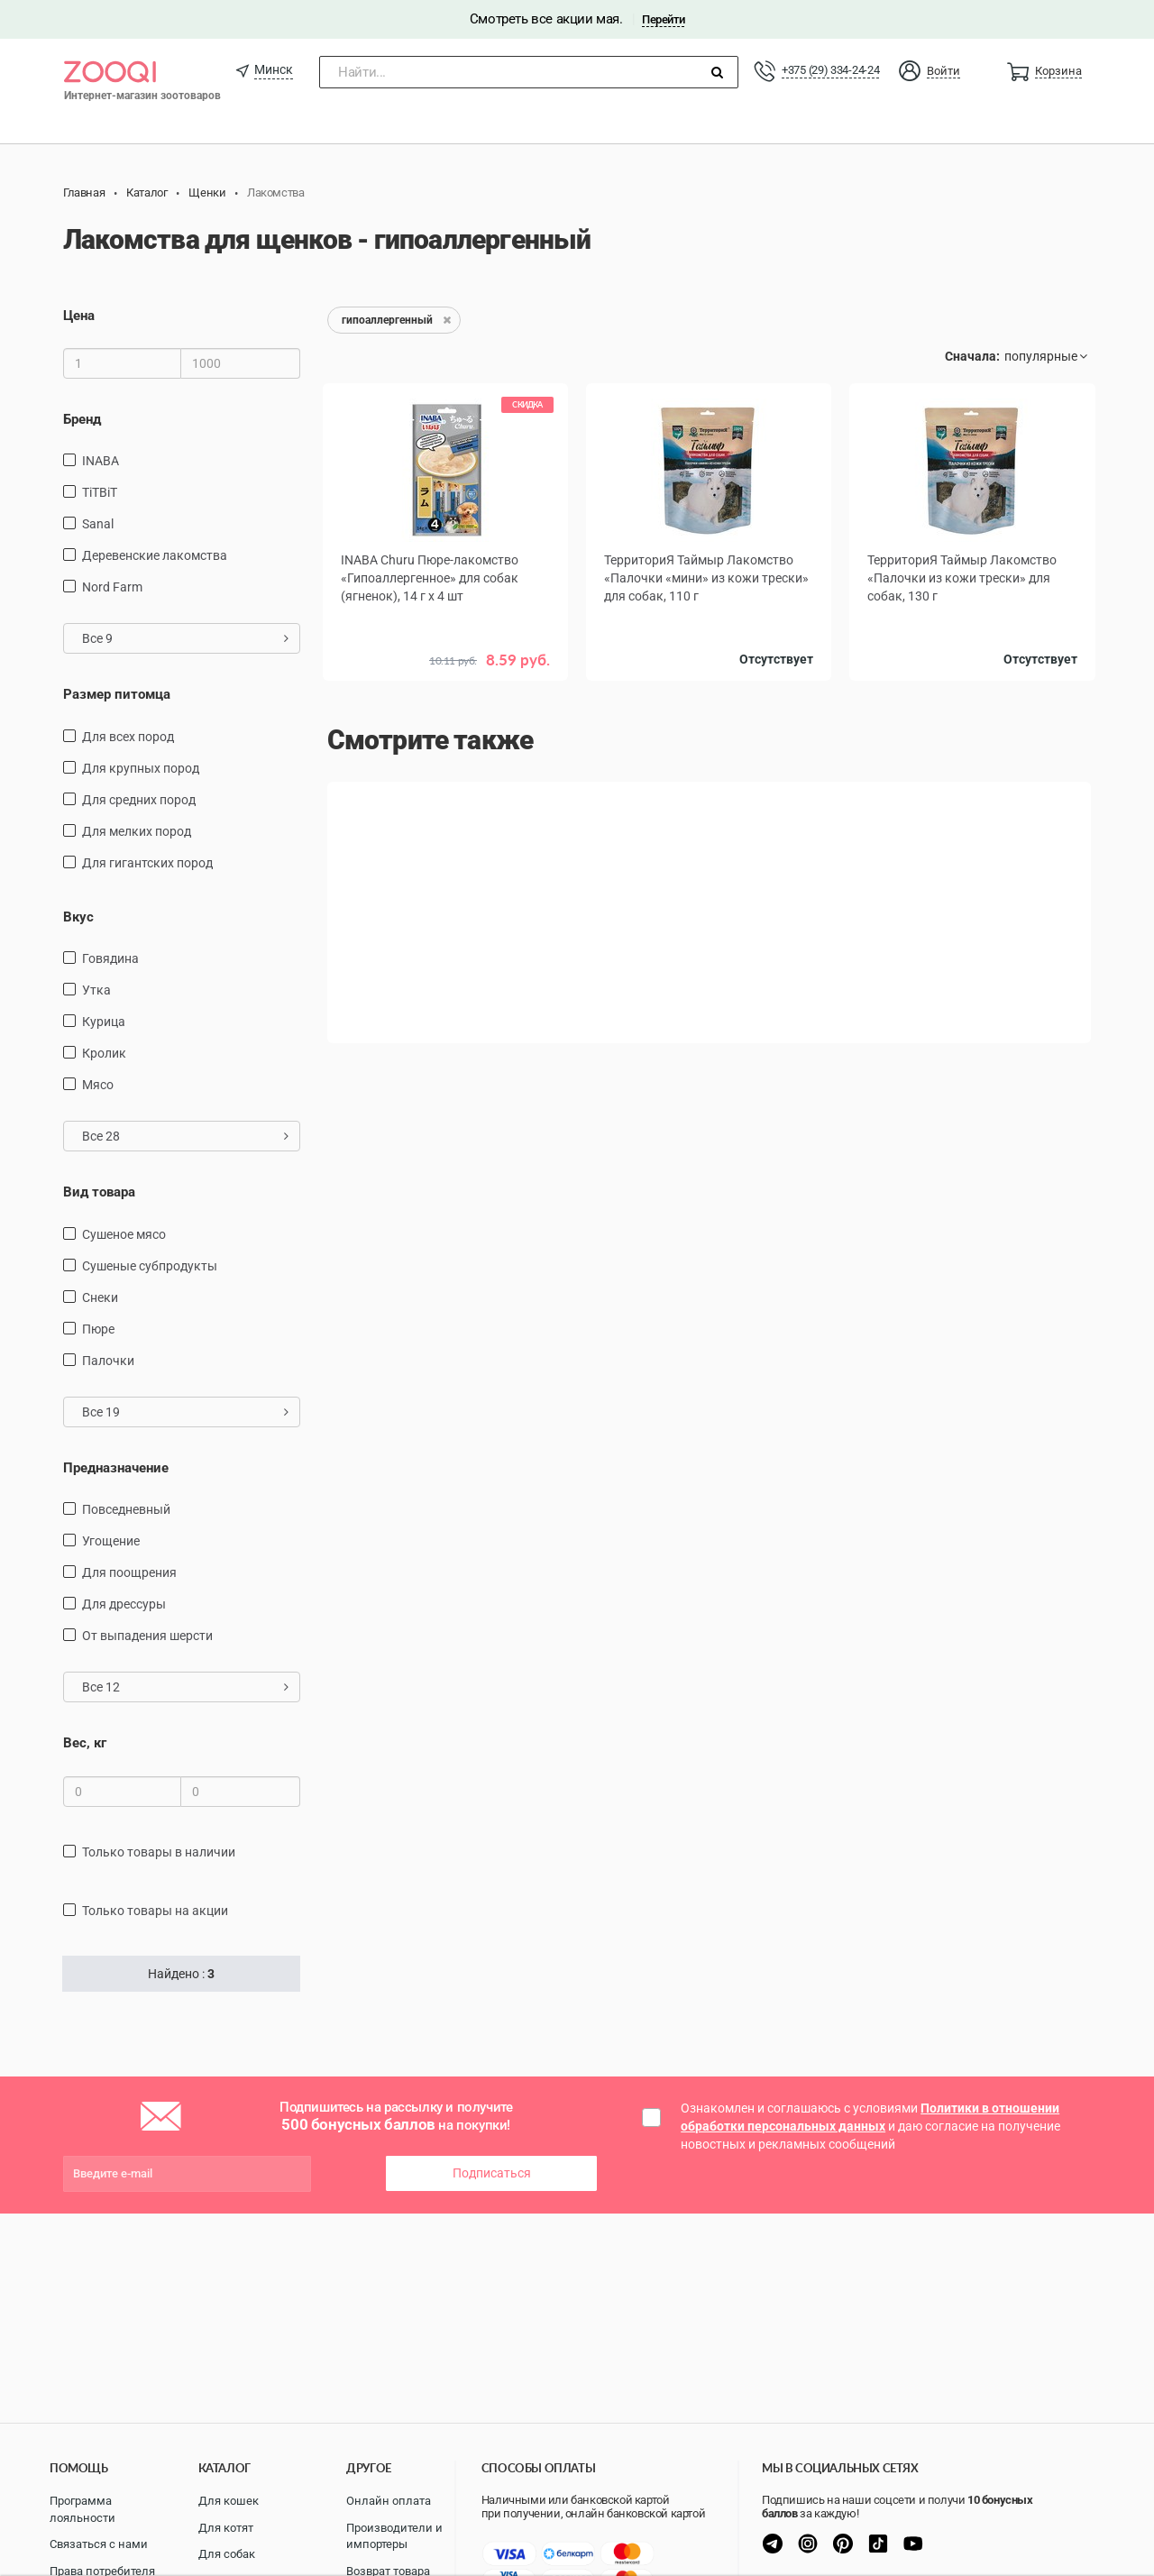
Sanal (98, 524)
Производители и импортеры (394, 2536)
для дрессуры (124, 1604)
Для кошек (228, 2500)
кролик (104, 1053)
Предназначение (116, 1468)
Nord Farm (112, 587)
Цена (79, 315)
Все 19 (185, 1412)
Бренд (82, 419)
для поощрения (129, 1572)
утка (96, 990)
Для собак (226, 2554)
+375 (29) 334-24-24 (830, 70)
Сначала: (972, 356)
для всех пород (128, 736)
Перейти (663, 19)
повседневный (126, 1509)
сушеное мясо (124, 1234)
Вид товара (99, 1192)
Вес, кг (84, 1743)
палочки (108, 1360)
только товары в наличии (158, 1852)
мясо (98, 1084)
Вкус (78, 917)
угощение (111, 1541)
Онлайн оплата (388, 2500)
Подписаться (492, 2173)
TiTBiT (99, 492)
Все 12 (185, 1687)
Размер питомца (116, 694)
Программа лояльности (82, 2509)
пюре (98, 1329)
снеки (100, 1297)
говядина (110, 958)
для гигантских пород (147, 863)
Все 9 (185, 638)
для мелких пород (136, 831)
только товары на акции (155, 1910)
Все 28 (185, 1136)
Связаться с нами (99, 2544)
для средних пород (139, 800)
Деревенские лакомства (154, 555)
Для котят (225, 2528)
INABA (100, 461)
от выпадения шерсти (147, 1635)
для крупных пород (140, 768)
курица (103, 1021)
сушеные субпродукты (149, 1266)
